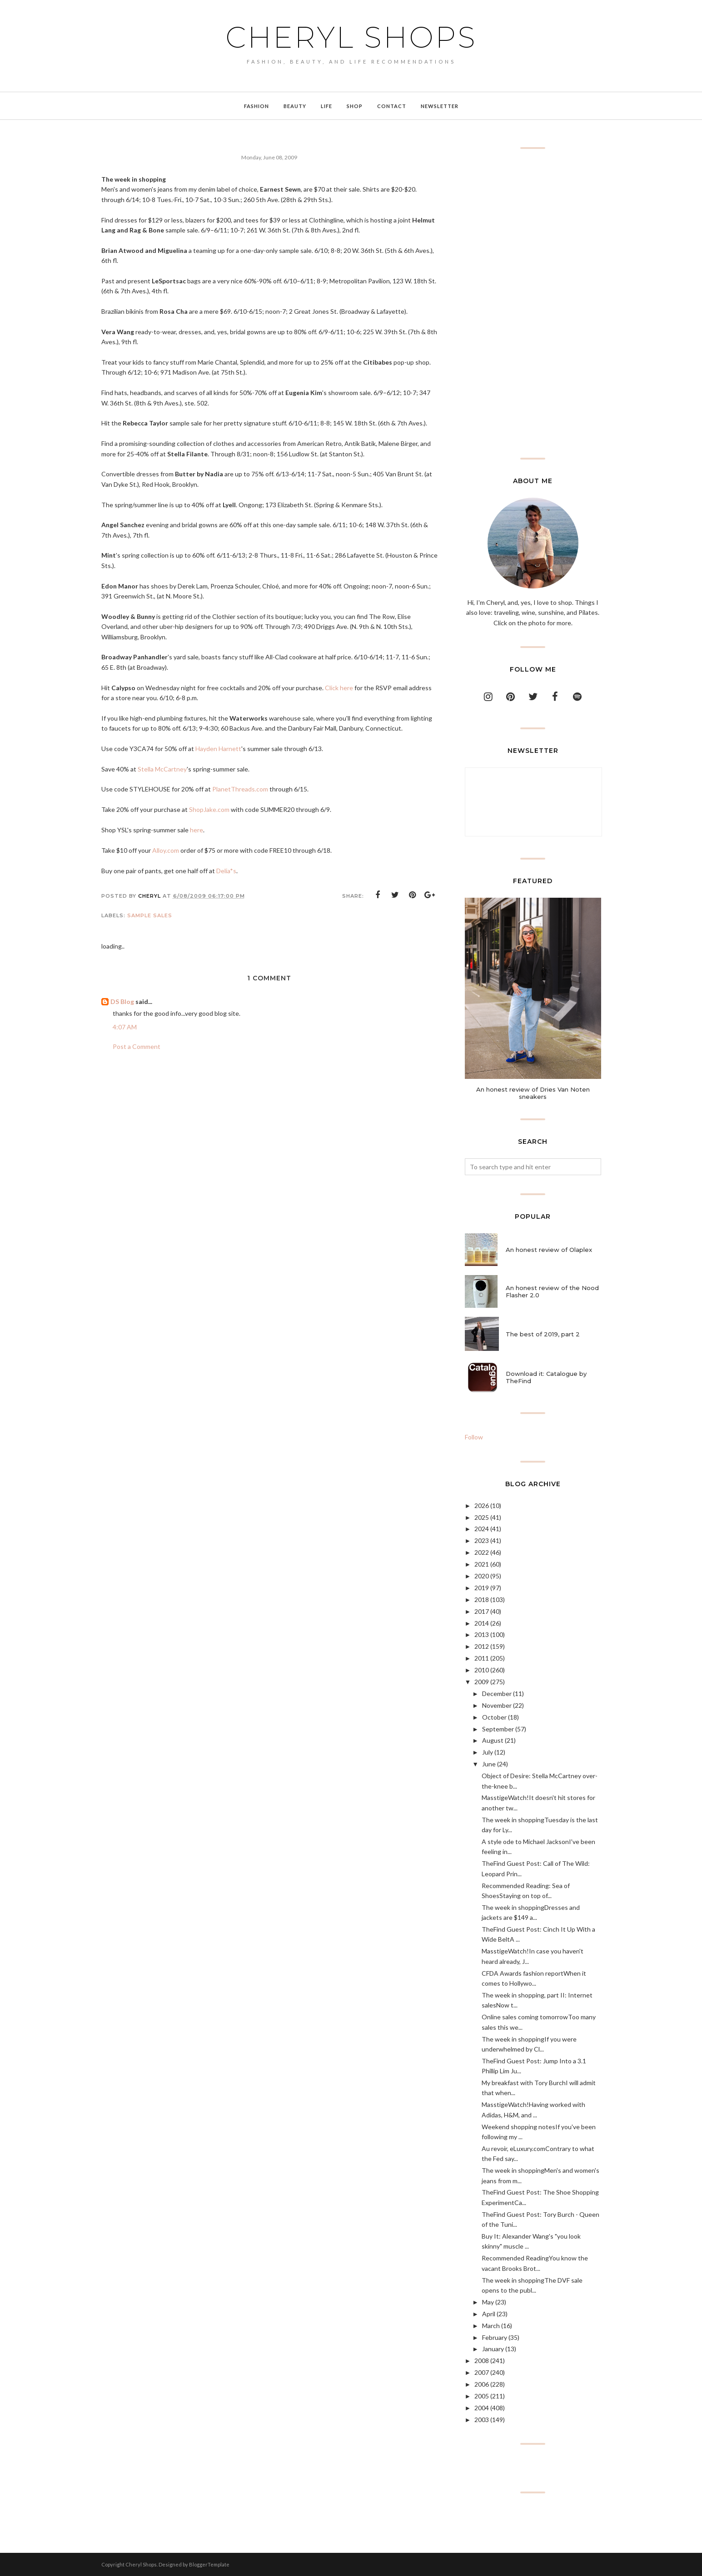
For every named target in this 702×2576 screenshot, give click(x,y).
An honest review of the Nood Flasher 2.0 (552, 1291)
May (488, 2302)
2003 (481, 2419)
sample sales (149, 915)
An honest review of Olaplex (549, 1249)
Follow (474, 1437)
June (489, 1764)
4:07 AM (125, 1027)
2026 (481, 1505)
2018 (481, 1599)
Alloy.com (165, 850)
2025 (481, 1517)
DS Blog (122, 1001)
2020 (481, 1576)
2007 (481, 2372)
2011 (481, 1658)
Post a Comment (136, 1046)
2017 (481, 1611)
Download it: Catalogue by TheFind (546, 1377)
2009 (481, 1682)
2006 (481, 2384)
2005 (481, 2396)
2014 (481, 1623)
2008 (481, 2360)
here (196, 830)
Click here (339, 688)
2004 (481, 2408)
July (487, 1752)
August (492, 1740)
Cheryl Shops (351, 37)
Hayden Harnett (218, 748)
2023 (481, 1540)
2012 (481, 1646)
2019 (481, 1588)
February (494, 2337)
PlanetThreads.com (240, 789)
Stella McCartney (162, 769)
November (497, 1705)
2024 (481, 1529)
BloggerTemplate (209, 2564)
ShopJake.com (209, 809)
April (488, 2314)
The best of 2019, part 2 (543, 1334)
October (494, 1717)
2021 (481, 1564)
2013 (481, 1634)
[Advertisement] (533, 303)
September (498, 1729)
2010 (481, 1670)
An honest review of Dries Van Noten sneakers (533, 1093)
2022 (481, 1552)
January (493, 2349)
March (491, 2325)
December (497, 1693)
